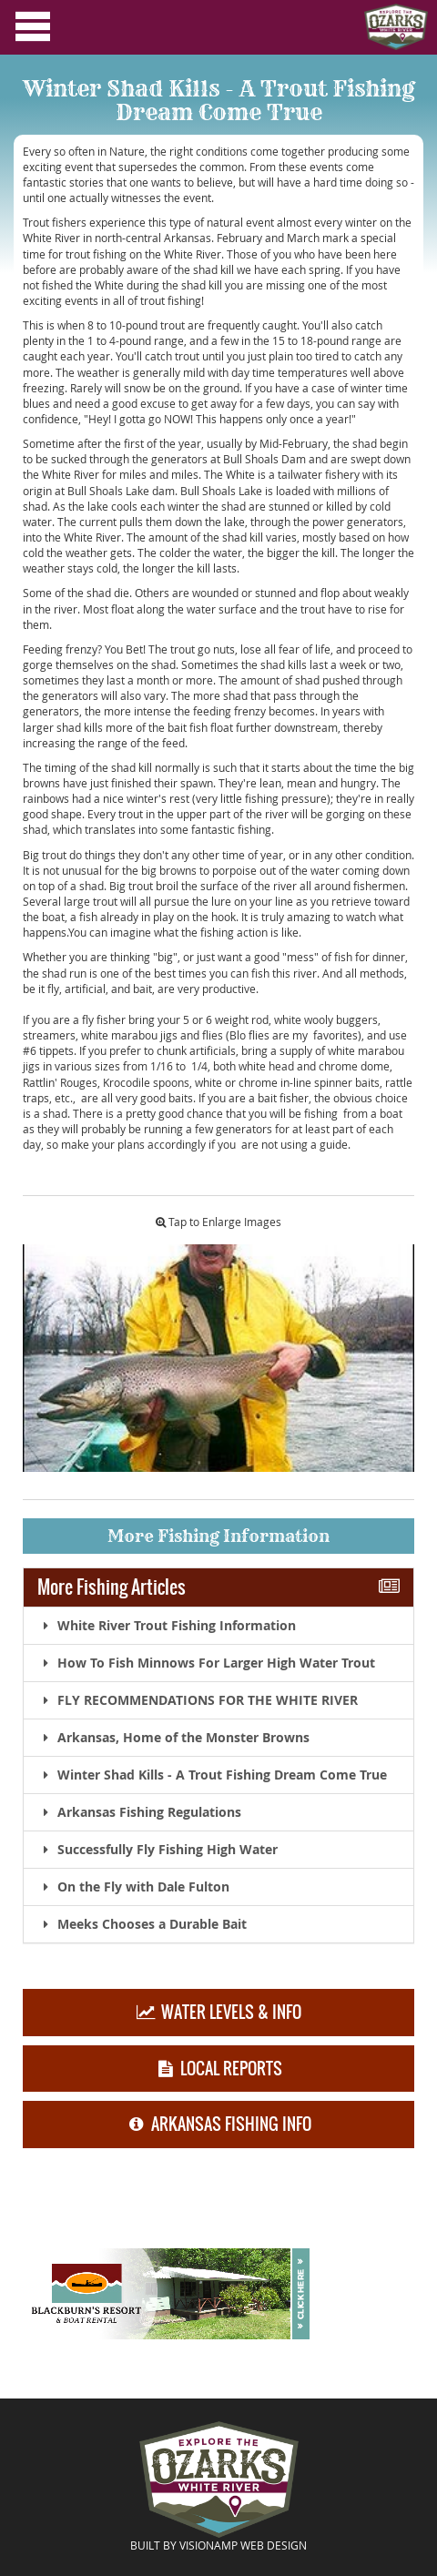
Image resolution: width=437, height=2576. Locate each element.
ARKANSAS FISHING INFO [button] (218, 2125)
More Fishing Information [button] (218, 1536)
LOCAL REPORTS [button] (218, 2068)
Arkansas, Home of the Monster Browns (173, 1737)
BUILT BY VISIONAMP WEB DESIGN (218, 2545)
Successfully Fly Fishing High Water (157, 1849)
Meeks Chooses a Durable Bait (142, 1923)
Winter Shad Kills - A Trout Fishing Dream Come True (212, 1774)
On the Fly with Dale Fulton (133, 1886)
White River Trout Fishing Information (166, 1625)
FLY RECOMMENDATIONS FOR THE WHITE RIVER (197, 1700)
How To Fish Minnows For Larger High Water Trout (206, 1662)
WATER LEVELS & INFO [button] (218, 2012)
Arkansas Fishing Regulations (139, 1811)
